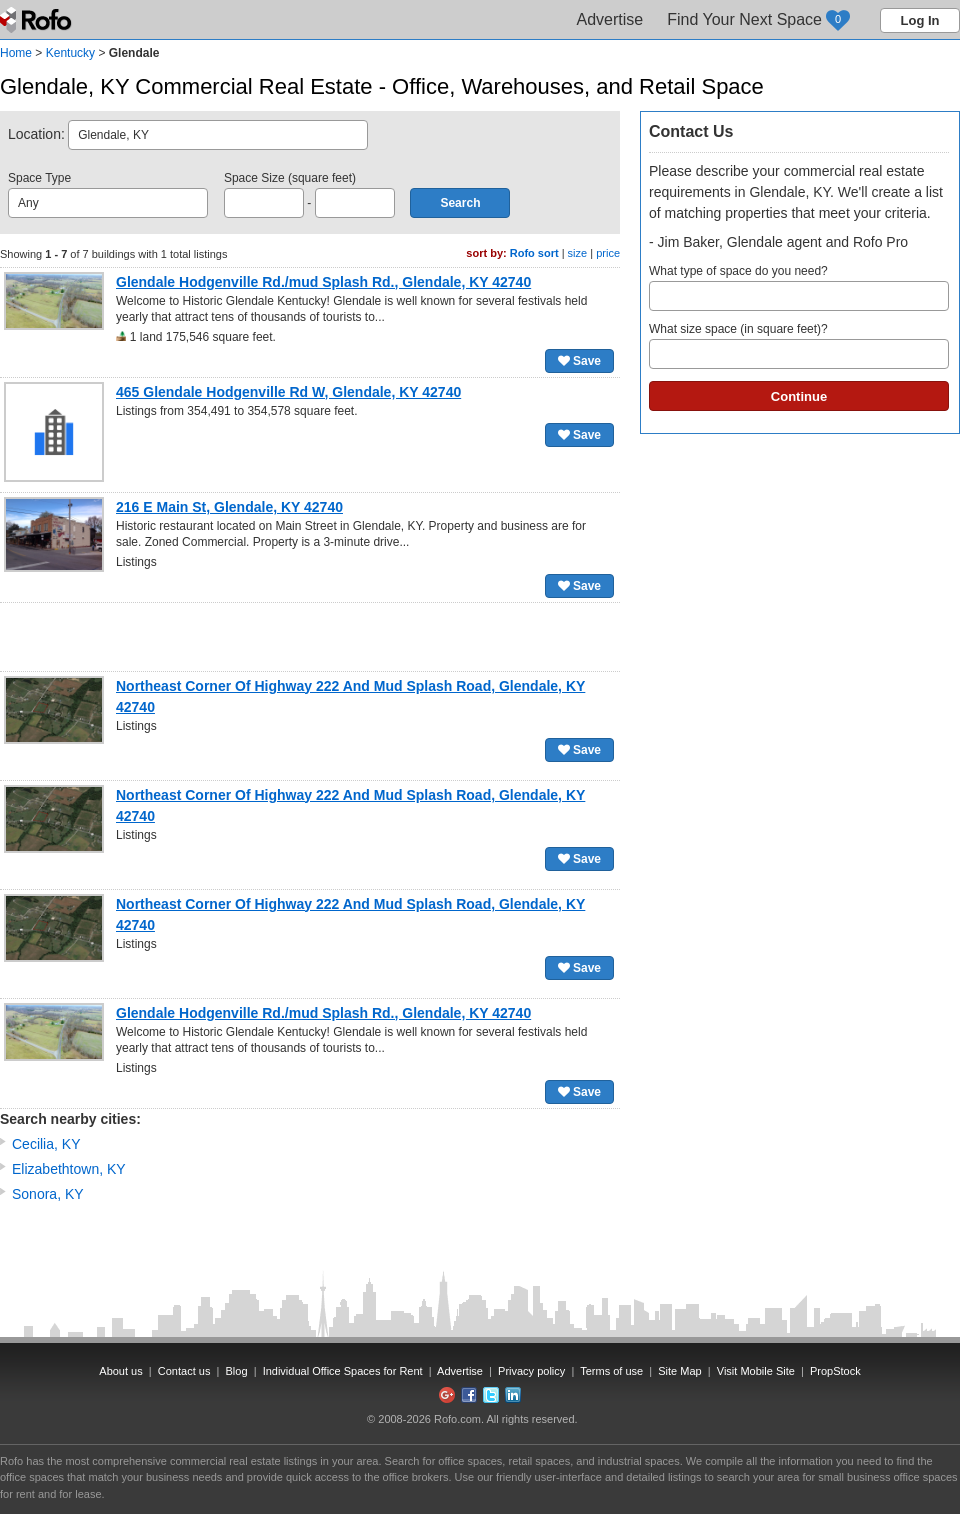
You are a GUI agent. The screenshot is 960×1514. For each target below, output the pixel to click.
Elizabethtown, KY (69, 1169)
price (608, 253)
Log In (920, 20)
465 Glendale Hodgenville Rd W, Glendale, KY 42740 (288, 392)
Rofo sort (534, 253)
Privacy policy (531, 1371)
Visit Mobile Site (756, 1371)
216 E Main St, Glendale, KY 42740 (229, 507)
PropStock (835, 1371)
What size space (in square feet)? (799, 345)
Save (579, 361)
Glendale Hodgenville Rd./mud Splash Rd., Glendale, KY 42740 (323, 282)
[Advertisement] (310, 637)
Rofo (37, 20)
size (578, 253)
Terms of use (611, 1371)
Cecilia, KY (46, 1144)
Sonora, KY (48, 1194)
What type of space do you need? (799, 287)
